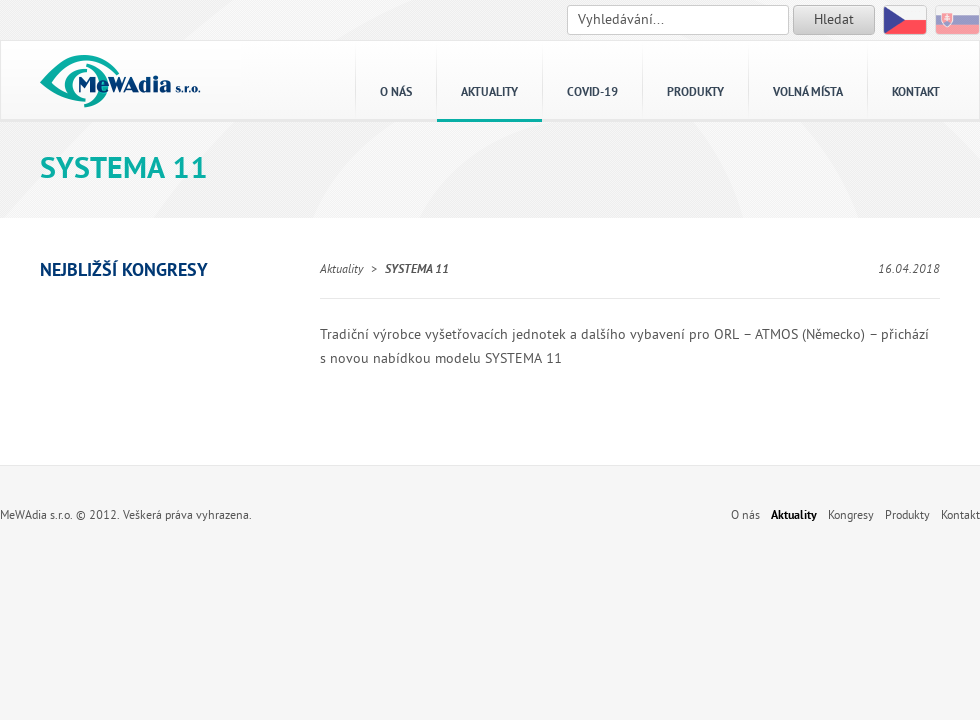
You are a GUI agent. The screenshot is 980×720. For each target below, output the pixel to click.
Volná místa (808, 92)
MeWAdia (121, 80)
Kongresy (851, 515)
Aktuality (489, 92)
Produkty (695, 92)
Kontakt (916, 92)
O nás (396, 92)
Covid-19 (592, 92)
